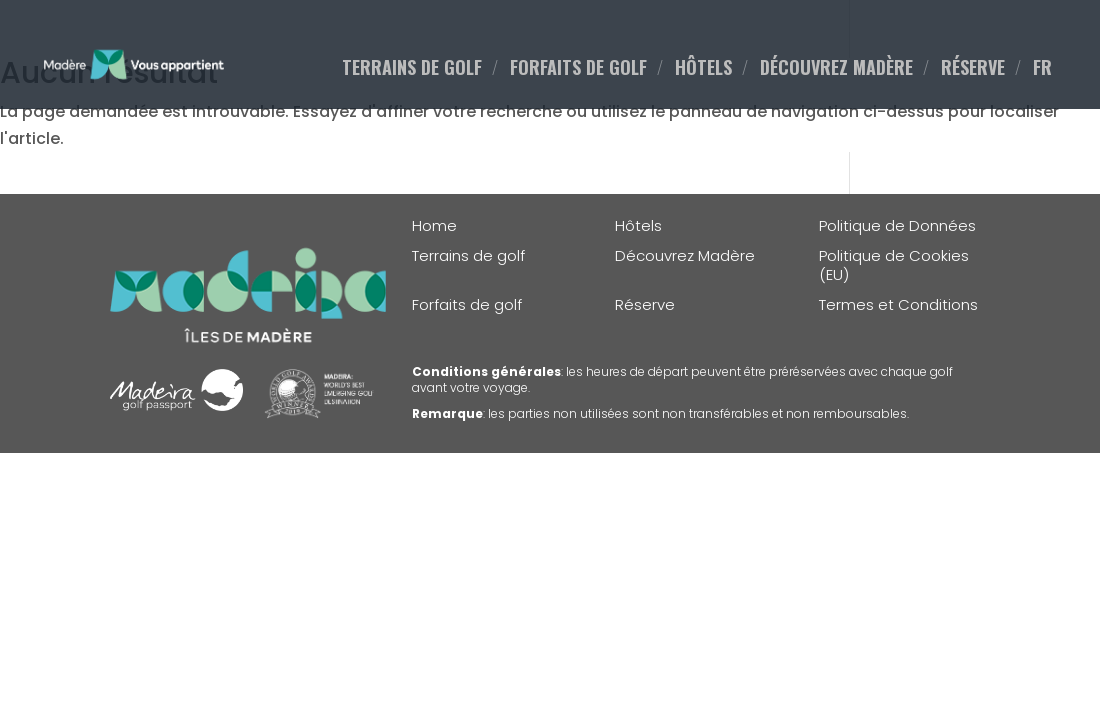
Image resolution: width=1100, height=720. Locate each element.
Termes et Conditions (898, 305)
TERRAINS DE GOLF (412, 70)
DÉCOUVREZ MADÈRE (836, 70)
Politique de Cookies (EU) (894, 265)
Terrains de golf (468, 256)
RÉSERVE (973, 70)
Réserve (645, 305)
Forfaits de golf (467, 305)
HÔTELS (703, 70)
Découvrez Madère (685, 256)
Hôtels (638, 226)
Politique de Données (897, 226)
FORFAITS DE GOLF (578, 70)
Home (434, 226)
